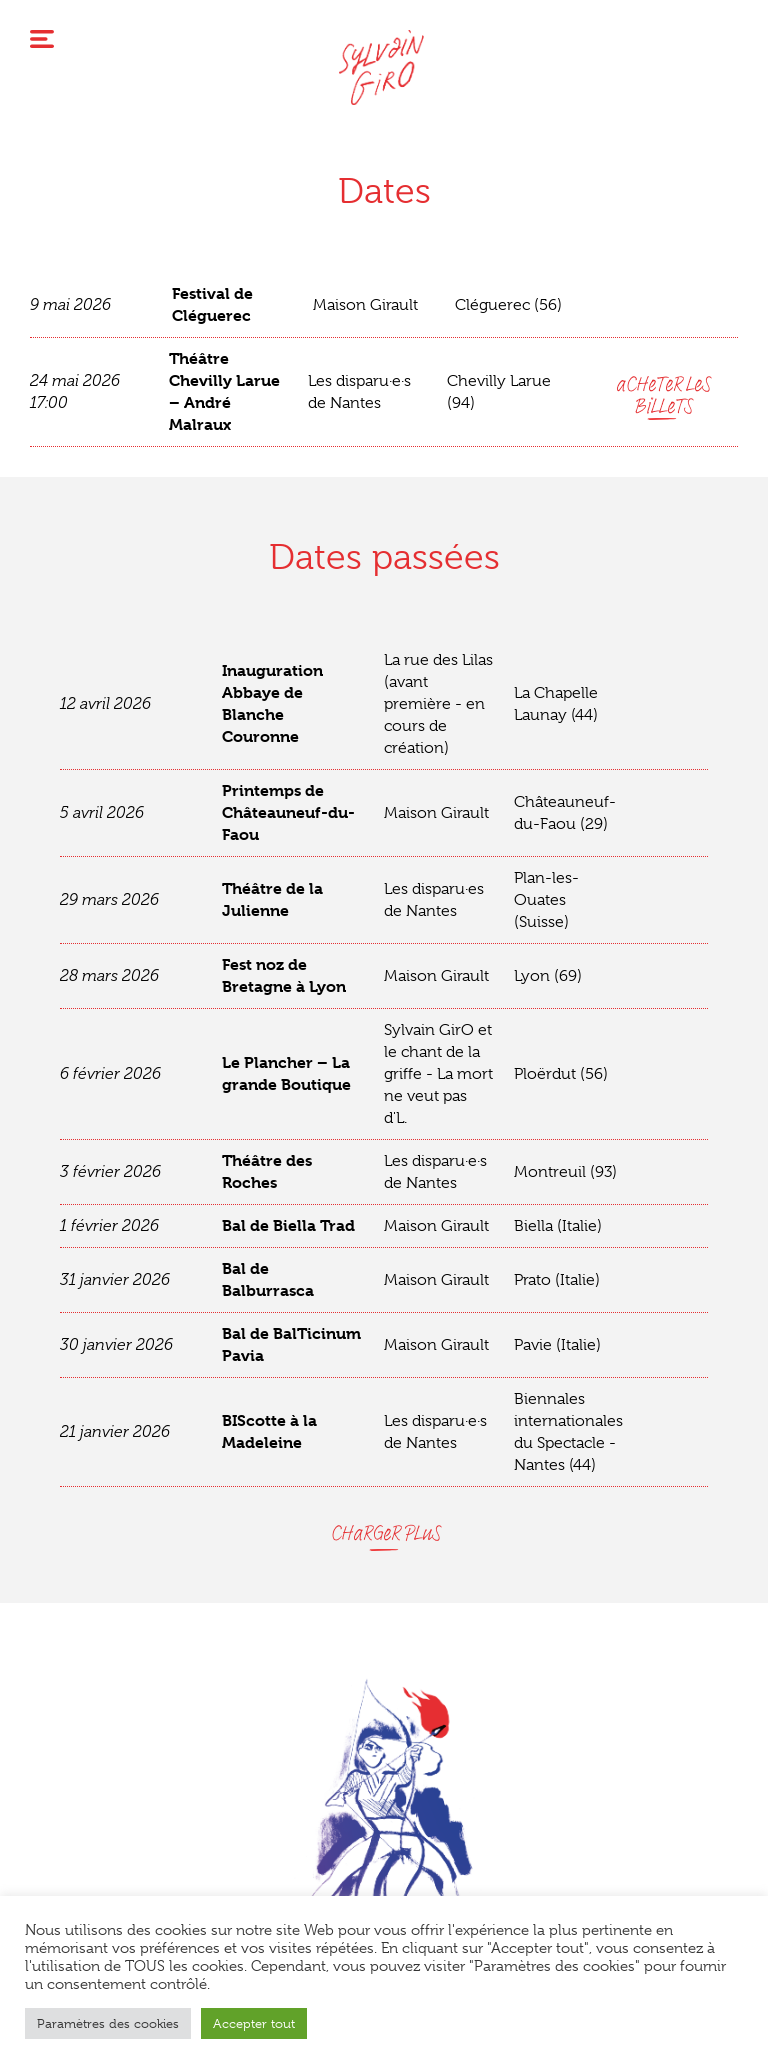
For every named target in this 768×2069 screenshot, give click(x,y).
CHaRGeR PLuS (384, 1533)
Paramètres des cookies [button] (108, 2023)
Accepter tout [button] (254, 2023)
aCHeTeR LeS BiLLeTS (662, 395)
